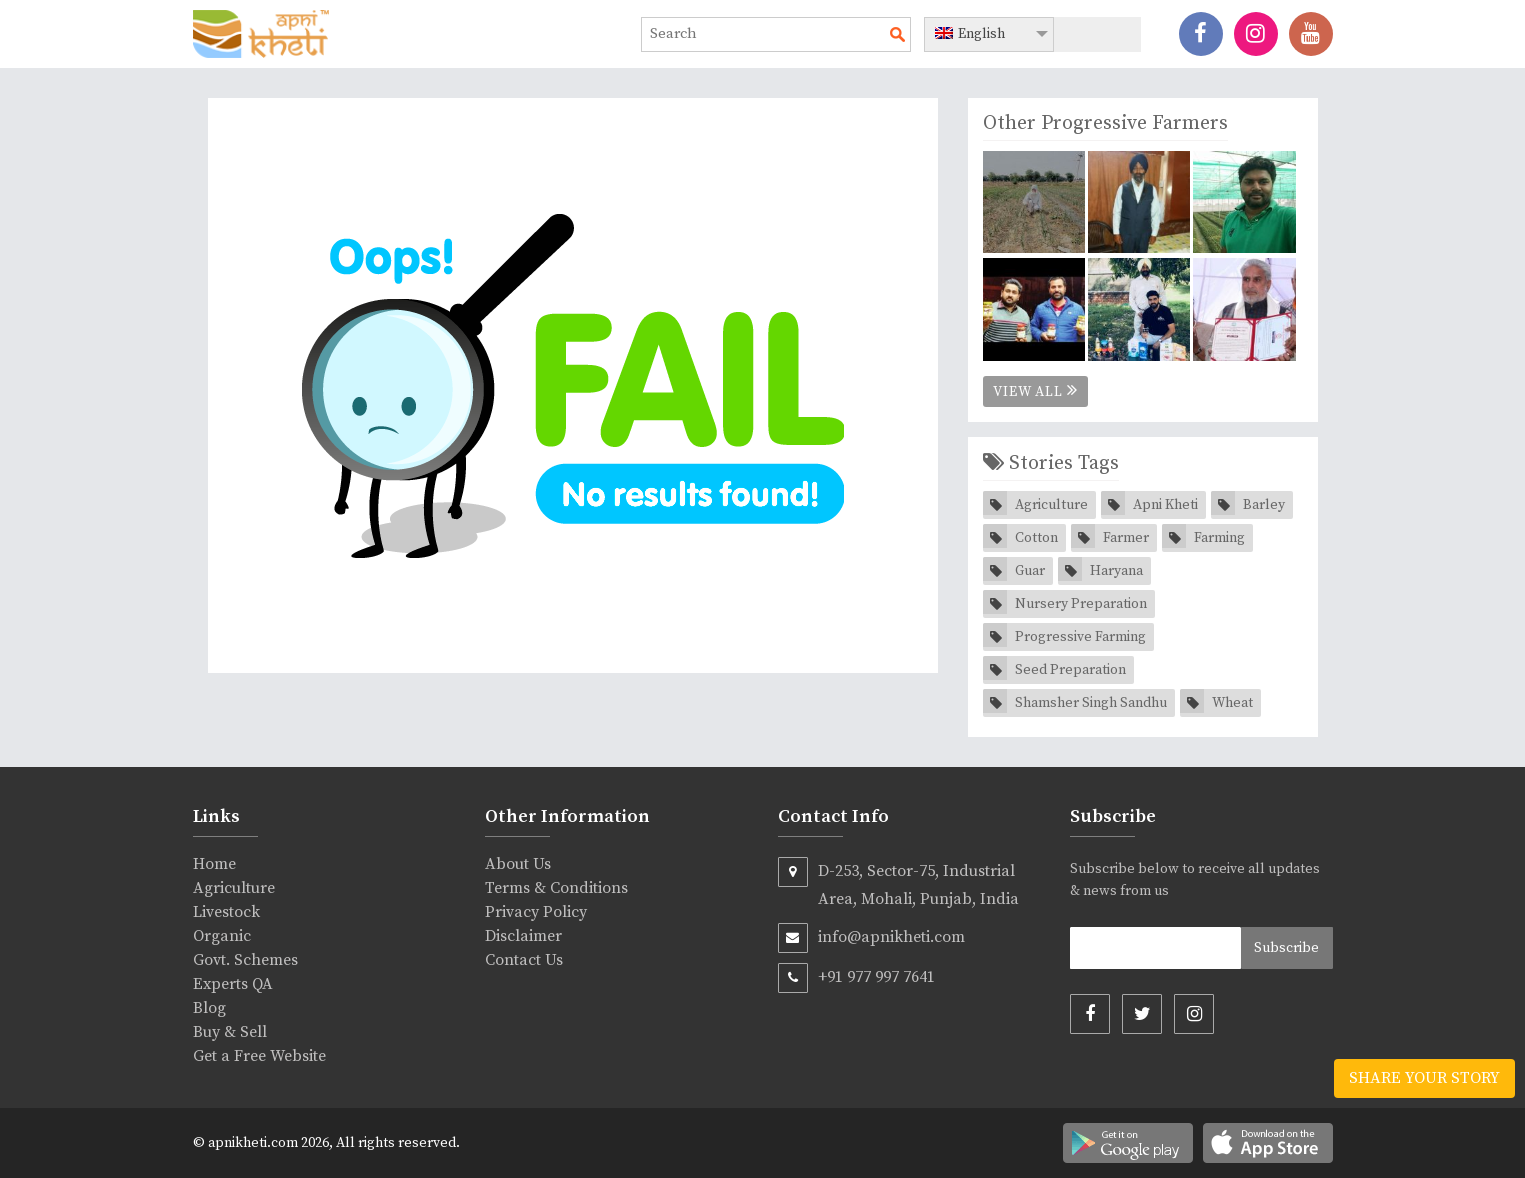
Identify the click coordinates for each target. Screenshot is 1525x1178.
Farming (1219, 538)
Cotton (1036, 538)
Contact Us (524, 960)
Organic (222, 936)
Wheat (1232, 703)
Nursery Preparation (1081, 604)
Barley (1264, 505)
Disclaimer (523, 936)
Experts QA (233, 984)
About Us (518, 864)
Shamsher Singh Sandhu (1091, 703)
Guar (1030, 571)
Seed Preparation (1070, 670)
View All (1035, 391)
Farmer (1126, 538)
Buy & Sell (230, 1032)
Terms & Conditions (556, 888)
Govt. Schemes (245, 960)
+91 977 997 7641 (856, 978)
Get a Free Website (259, 1056)
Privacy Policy (536, 912)
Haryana (1116, 571)
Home (214, 864)
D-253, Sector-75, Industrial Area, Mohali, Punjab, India (898, 883)
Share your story (1424, 1078)
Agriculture (1051, 505)
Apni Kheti (1165, 505)
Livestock (226, 912)
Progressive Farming (1080, 637)
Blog (209, 1008)
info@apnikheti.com (871, 938)
